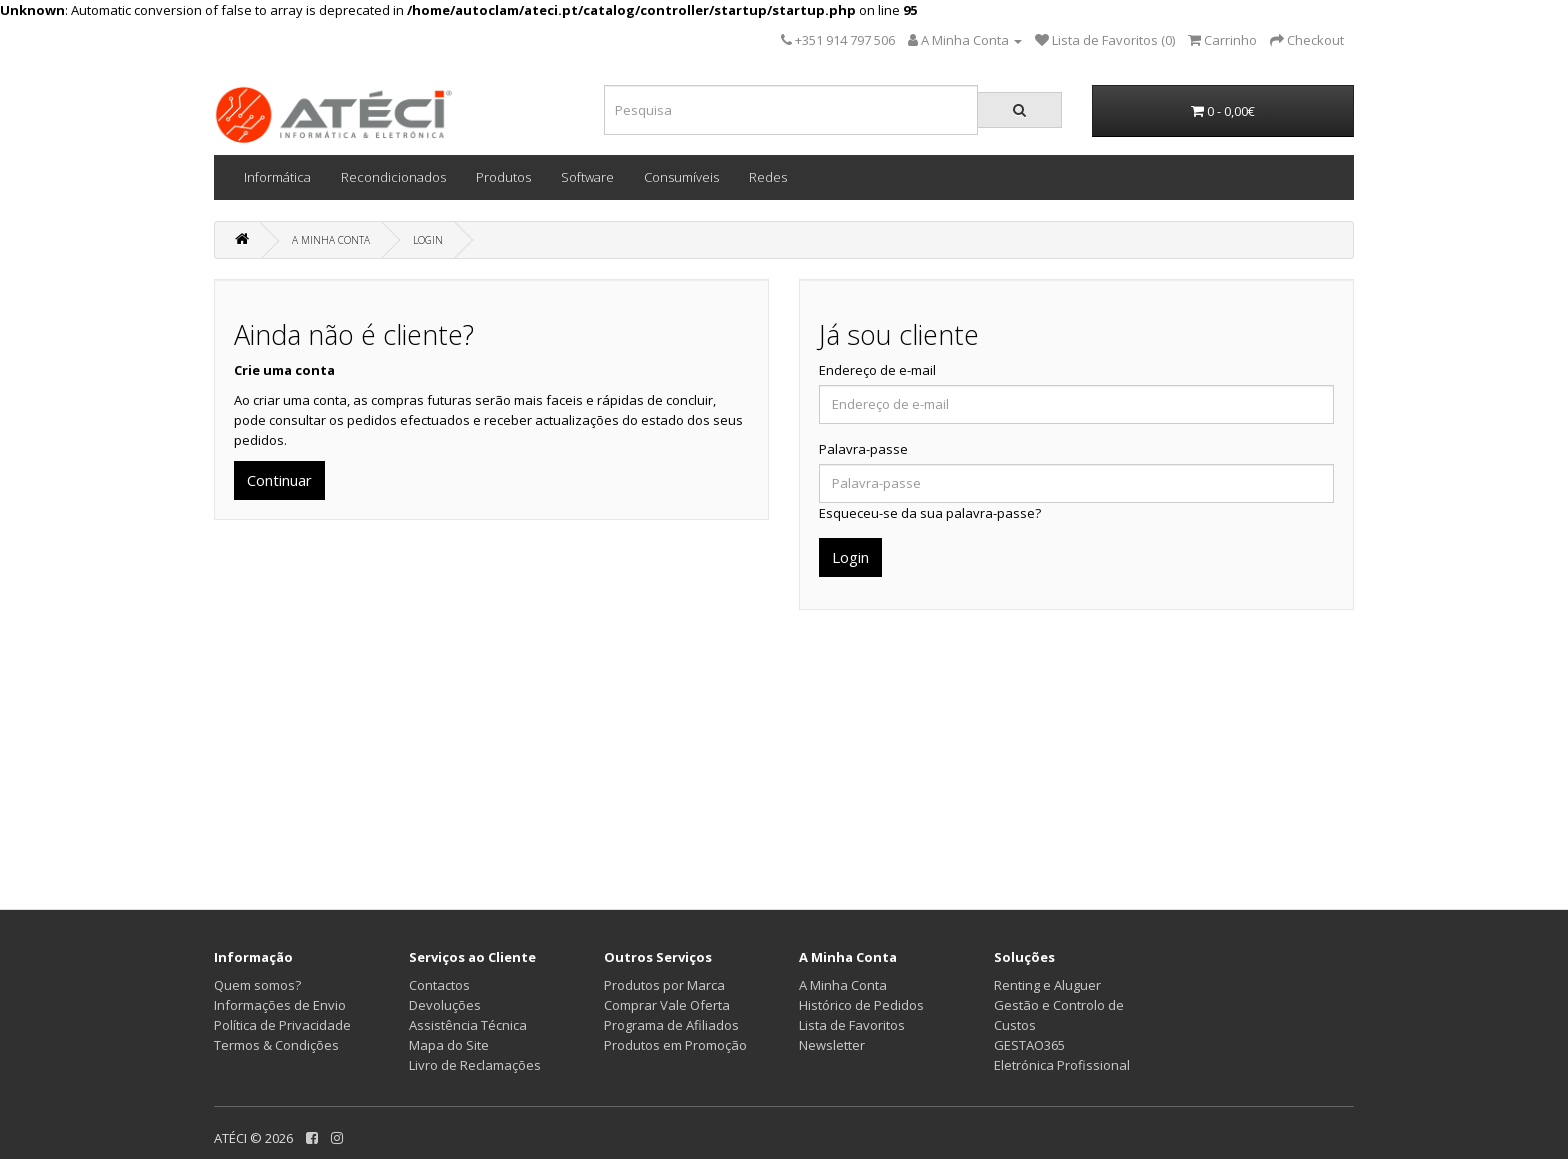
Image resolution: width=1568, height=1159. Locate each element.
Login (428, 240)
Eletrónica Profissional (1062, 1065)
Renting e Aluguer (1047, 985)
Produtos (503, 177)
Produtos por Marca (664, 985)
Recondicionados (393, 177)
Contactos (439, 985)
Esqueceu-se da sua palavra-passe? (930, 513)
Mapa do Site (449, 1045)
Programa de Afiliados (671, 1025)
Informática (277, 177)
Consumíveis (681, 177)
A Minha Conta (331, 240)
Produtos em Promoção (675, 1045)
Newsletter (832, 1045)
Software (587, 177)
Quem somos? (257, 985)
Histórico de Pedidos (861, 1005)
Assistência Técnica (468, 1025)
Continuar (279, 480)
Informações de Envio (280, 1005)
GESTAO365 (1029, 1045)
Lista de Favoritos (852, 1025)
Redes (768, 177)
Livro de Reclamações (475, 1065)
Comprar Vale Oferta (667, 1005)
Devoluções (445, 1005)
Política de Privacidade (282, 1025)
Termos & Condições (276, 1045)
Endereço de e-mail (877, 370)
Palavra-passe (863, 449)
